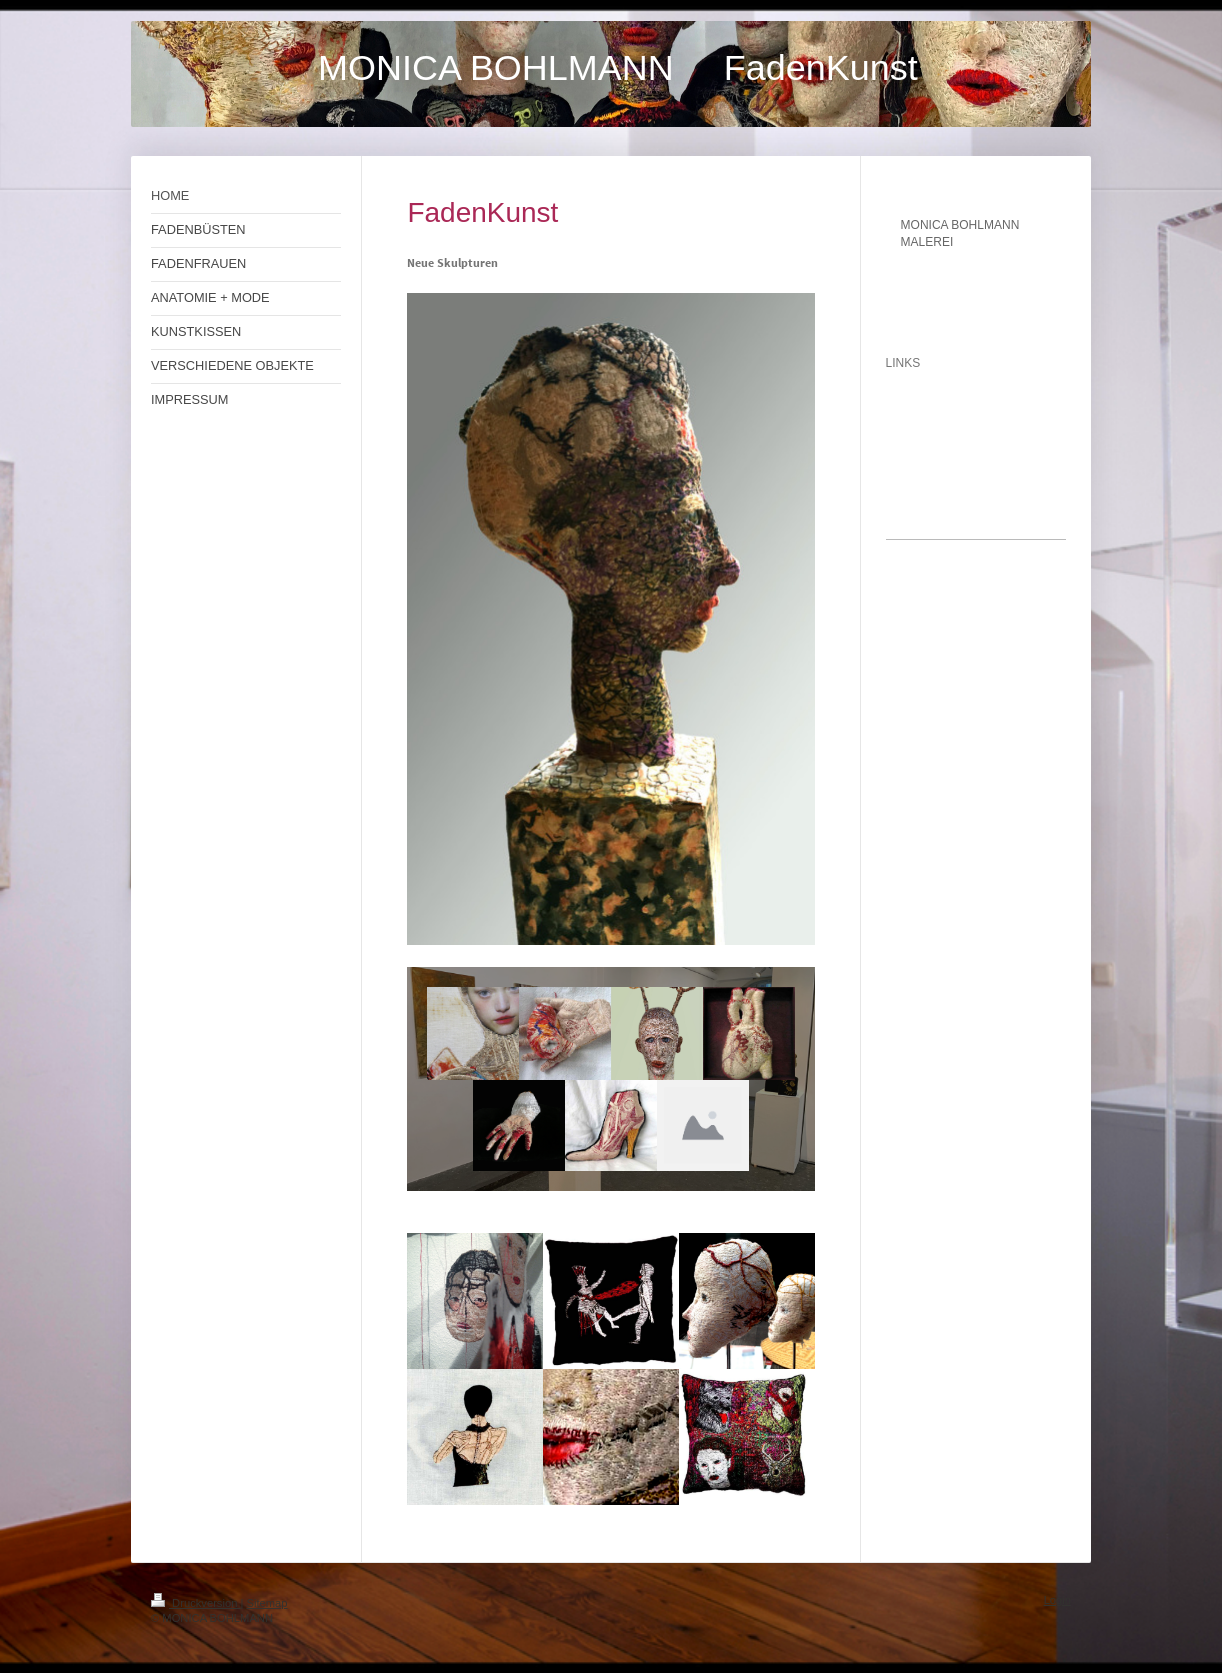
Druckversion (196, 1603)
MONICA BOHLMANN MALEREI (960, 233)
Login (1057, 1600)
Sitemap (267, 1603)
